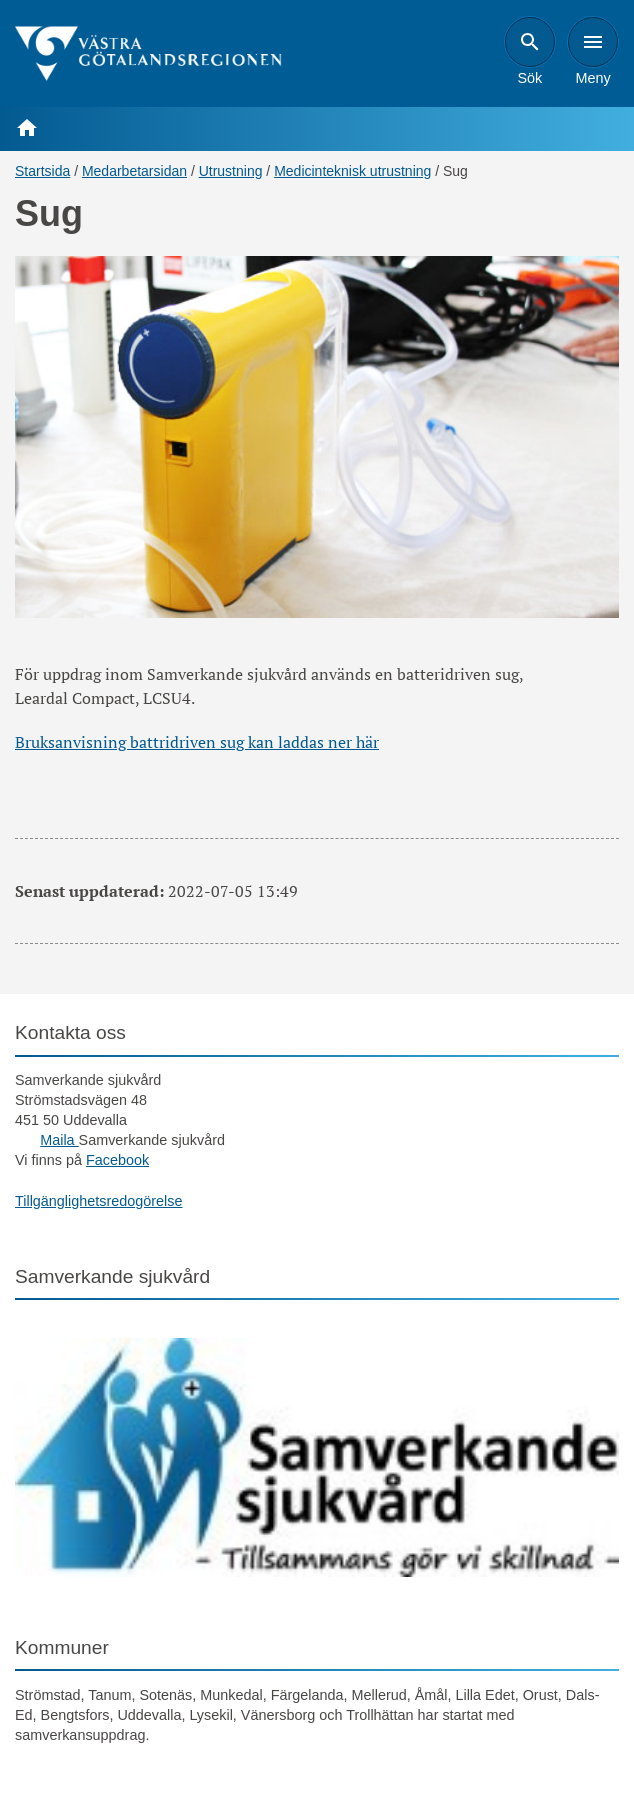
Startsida (42, 171)
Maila (59, 1140)
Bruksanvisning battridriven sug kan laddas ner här (197, 742)
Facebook (117, 1160)
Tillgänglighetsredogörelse (98, 1201)
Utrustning (231, 171)
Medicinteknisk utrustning (352, 171)
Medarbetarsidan (134, 171)
